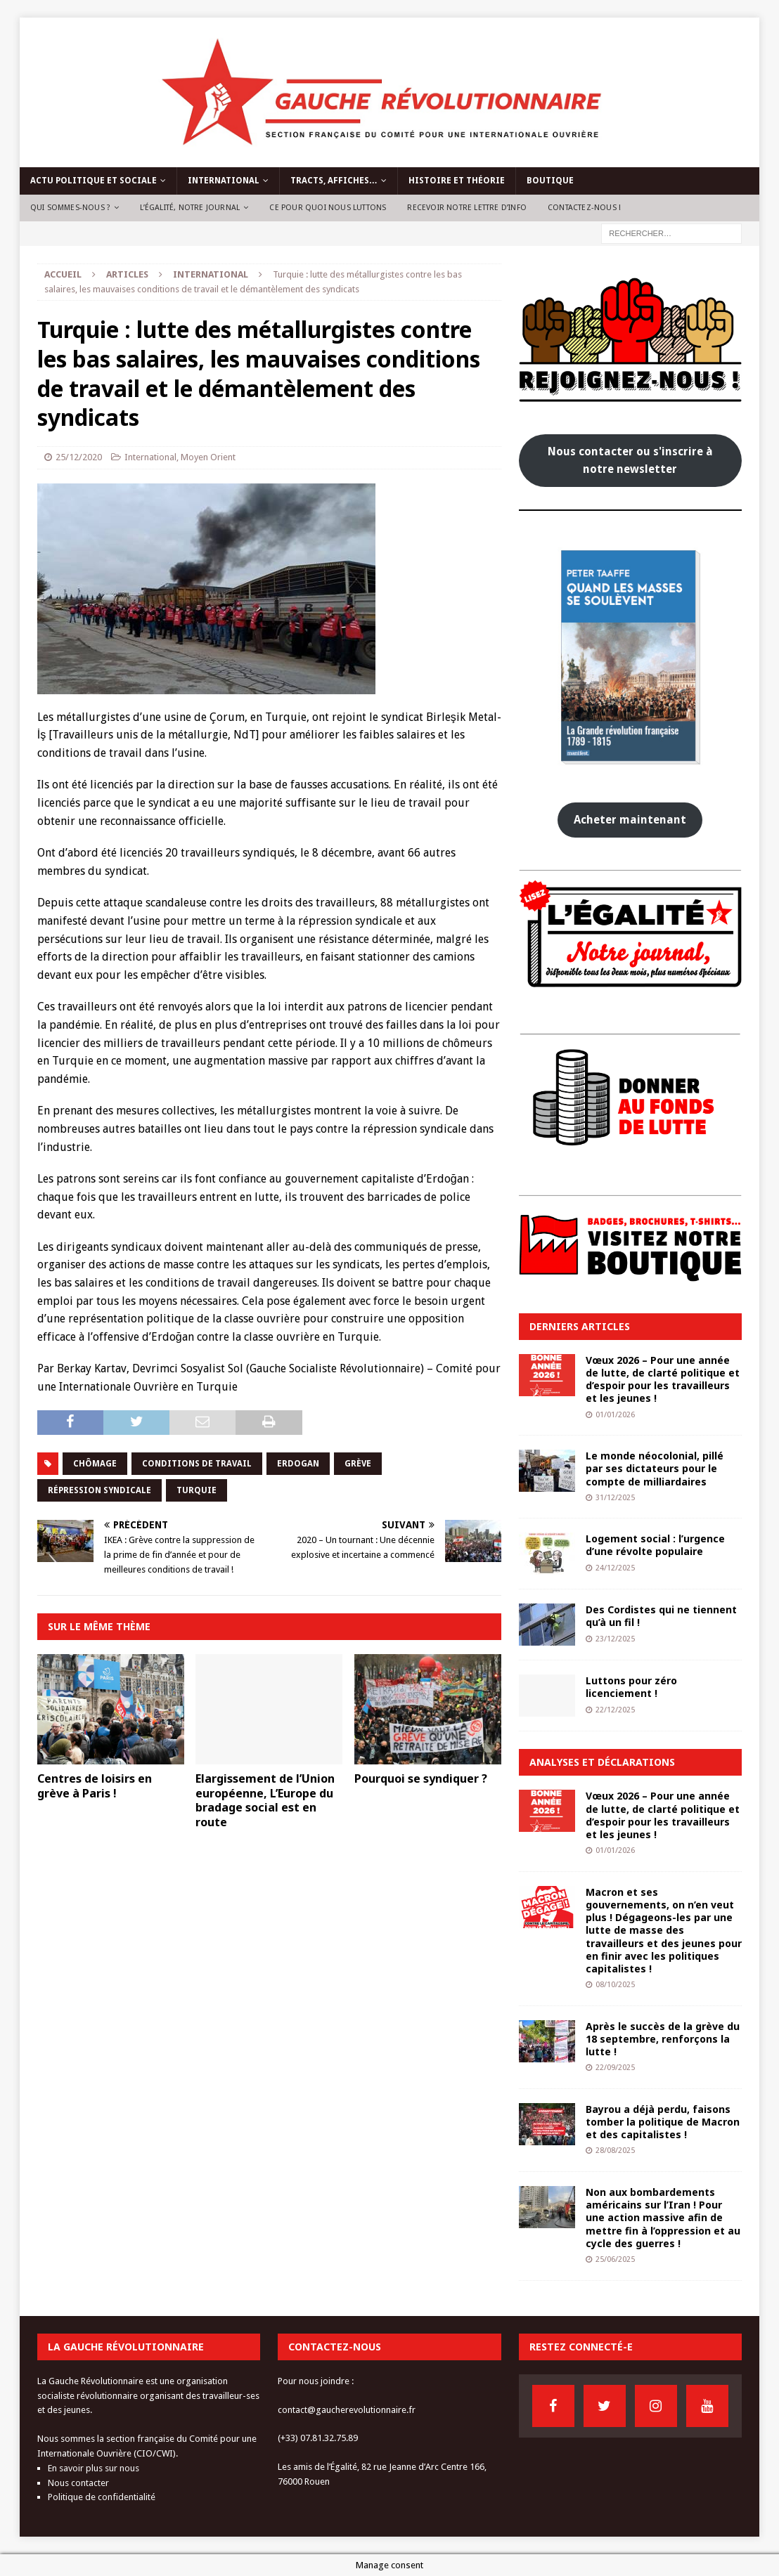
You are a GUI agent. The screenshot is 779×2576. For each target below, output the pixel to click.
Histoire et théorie (456, 181)
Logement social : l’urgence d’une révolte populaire (655, 1545)
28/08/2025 (615, 2150)
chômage (95, 1464)
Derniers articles (579, 1326)
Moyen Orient (208, 457)
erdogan (298, 1464)
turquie (196, 1490)
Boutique (550, 181)
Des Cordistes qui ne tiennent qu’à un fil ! (661, 1616)
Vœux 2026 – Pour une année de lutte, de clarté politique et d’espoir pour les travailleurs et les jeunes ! (663, 1379)
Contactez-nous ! (584, 207)
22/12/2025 (615, 1710)
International (223, 181)
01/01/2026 (615, 1414)
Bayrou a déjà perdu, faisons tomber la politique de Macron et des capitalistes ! (663, 2121)
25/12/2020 (79, 457)
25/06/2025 (615, 2259)
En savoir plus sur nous (93, 2468)
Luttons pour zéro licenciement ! (631, 1687)
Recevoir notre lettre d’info (467, 207)
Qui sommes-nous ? (70, 207)
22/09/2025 (615, 2067)
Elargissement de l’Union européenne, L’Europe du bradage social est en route (265, 1800)
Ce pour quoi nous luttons (327, 207)
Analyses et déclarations (602, 1762)
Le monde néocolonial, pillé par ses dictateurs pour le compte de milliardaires (654, 1468)
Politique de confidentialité (101, 2497)
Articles (127, 274)
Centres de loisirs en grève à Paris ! (94, 1786)
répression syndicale (99, 1490)
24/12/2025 (615, 1568)
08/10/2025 (615, 1984)
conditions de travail (197, 1464)
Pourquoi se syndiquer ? (420, 1778)
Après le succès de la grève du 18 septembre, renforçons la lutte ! (663, 2038)
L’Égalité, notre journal (190, 207)
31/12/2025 (615, 1497)
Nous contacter (78, 2483)
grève (358, 1464)
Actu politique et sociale (93, 181)
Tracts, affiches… (334, 181)
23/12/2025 (615, 1639)
